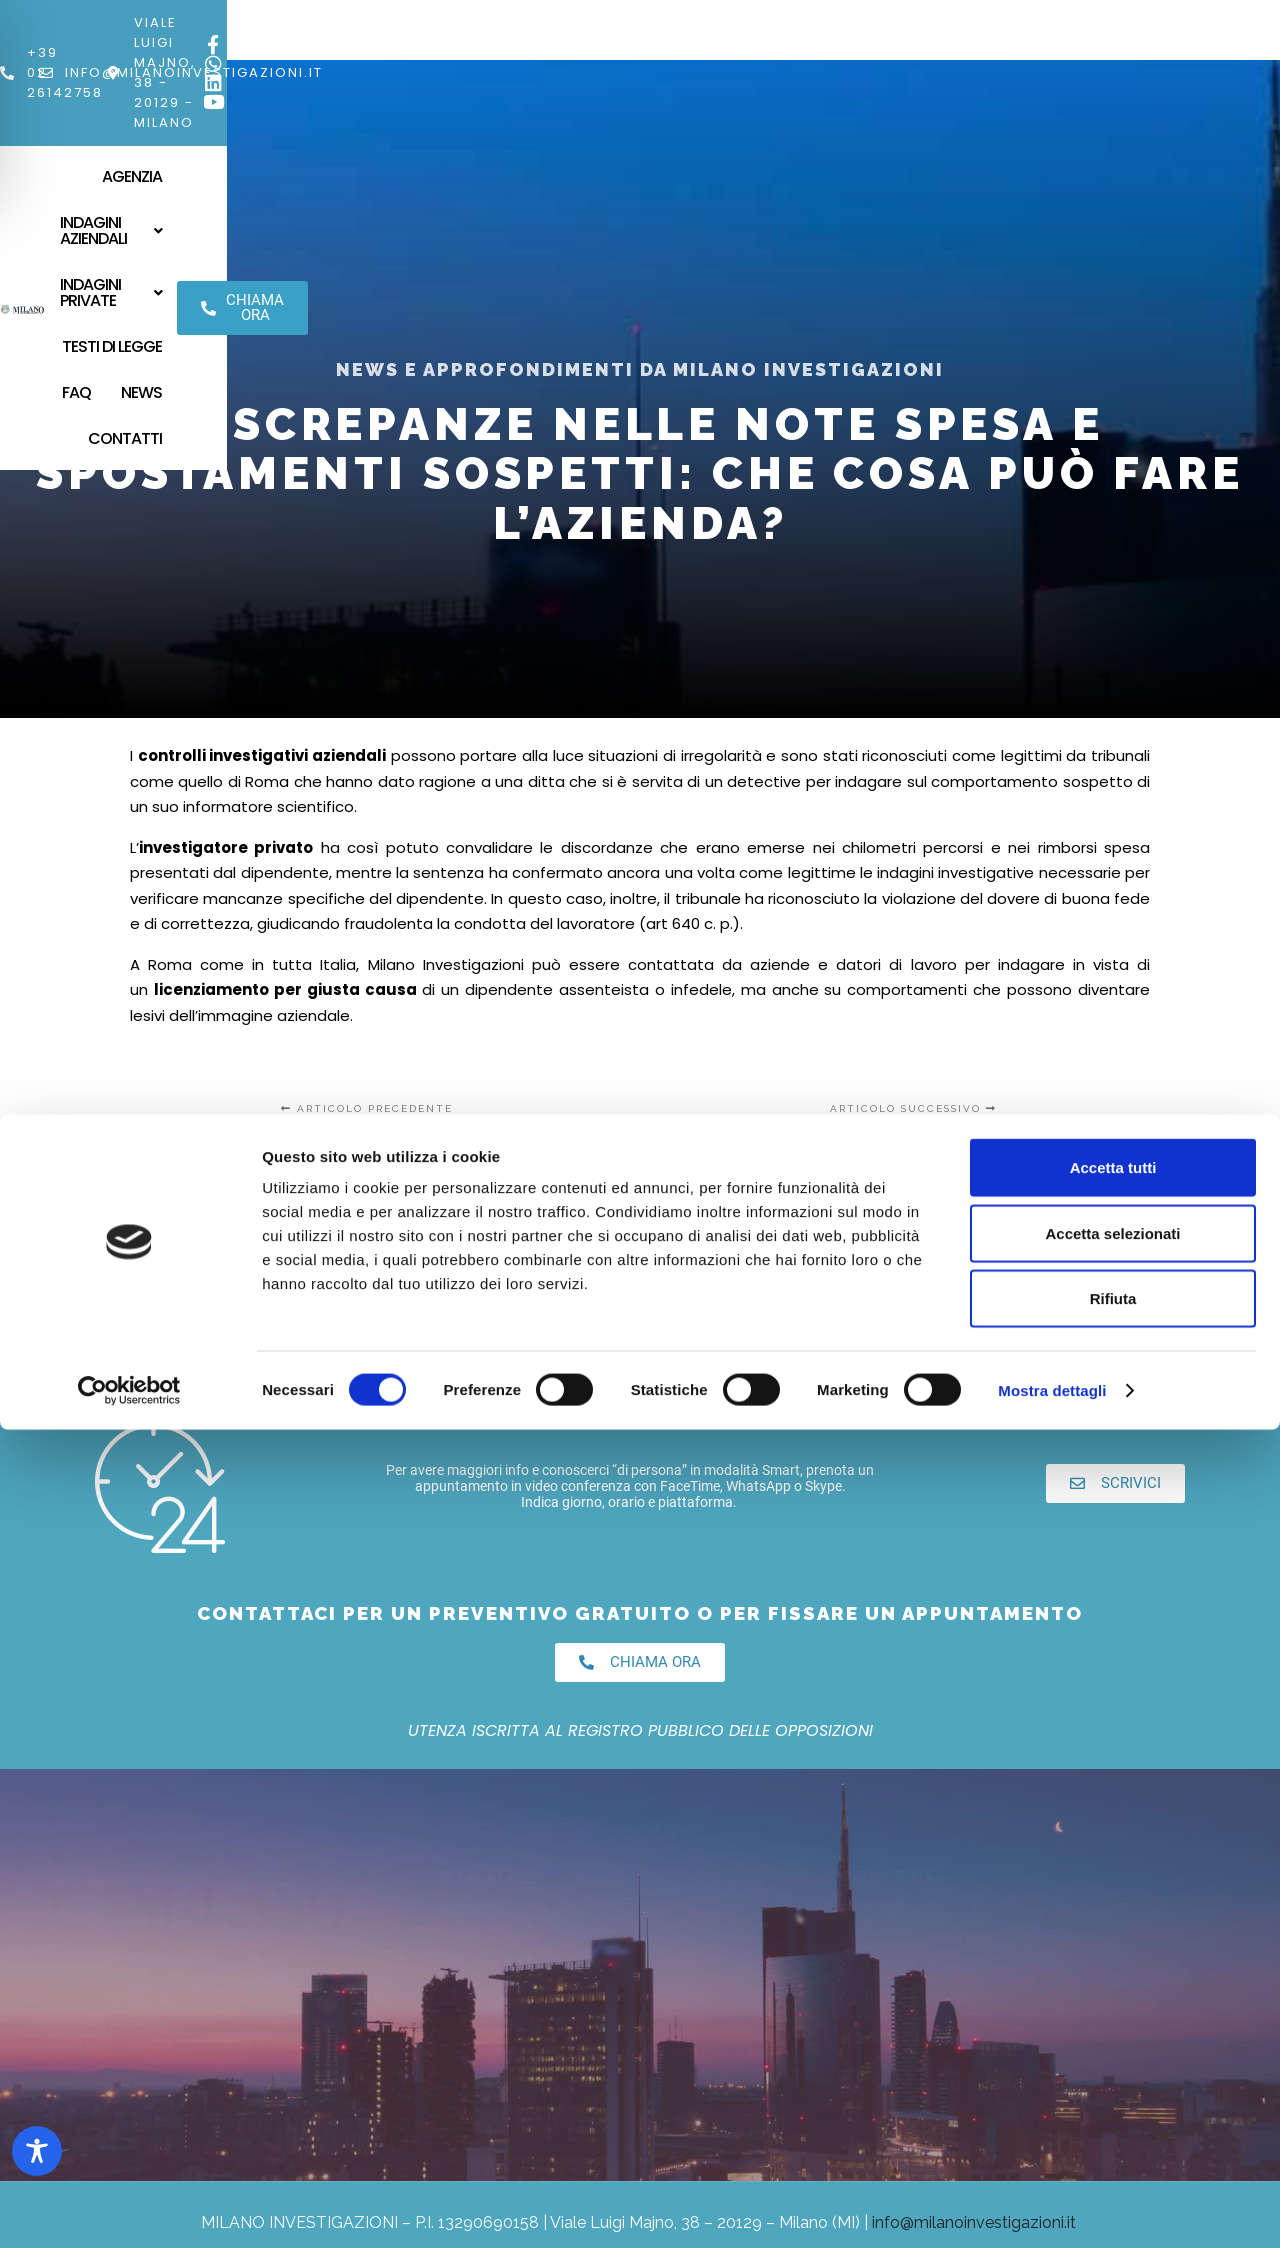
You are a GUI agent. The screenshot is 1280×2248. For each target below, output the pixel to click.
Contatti (946, 122)
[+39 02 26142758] (77, 23)
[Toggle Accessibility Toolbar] (37, 2151)
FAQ (897, 76)
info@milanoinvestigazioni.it (419, 22)
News (962, 76)
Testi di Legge (803, 76)
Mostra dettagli (1052, 2208)
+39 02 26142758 (165, 22)
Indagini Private (654, 76)
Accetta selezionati (1112, 2051)
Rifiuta (1113, 2116)
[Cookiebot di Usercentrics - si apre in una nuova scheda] (129, 2209)
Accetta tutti (1113, 1985)
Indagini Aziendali (480, 76)
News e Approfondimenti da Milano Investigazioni (640, 369)
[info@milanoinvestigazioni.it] (271, 23)
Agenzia (346, 76)
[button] (480, 77)
